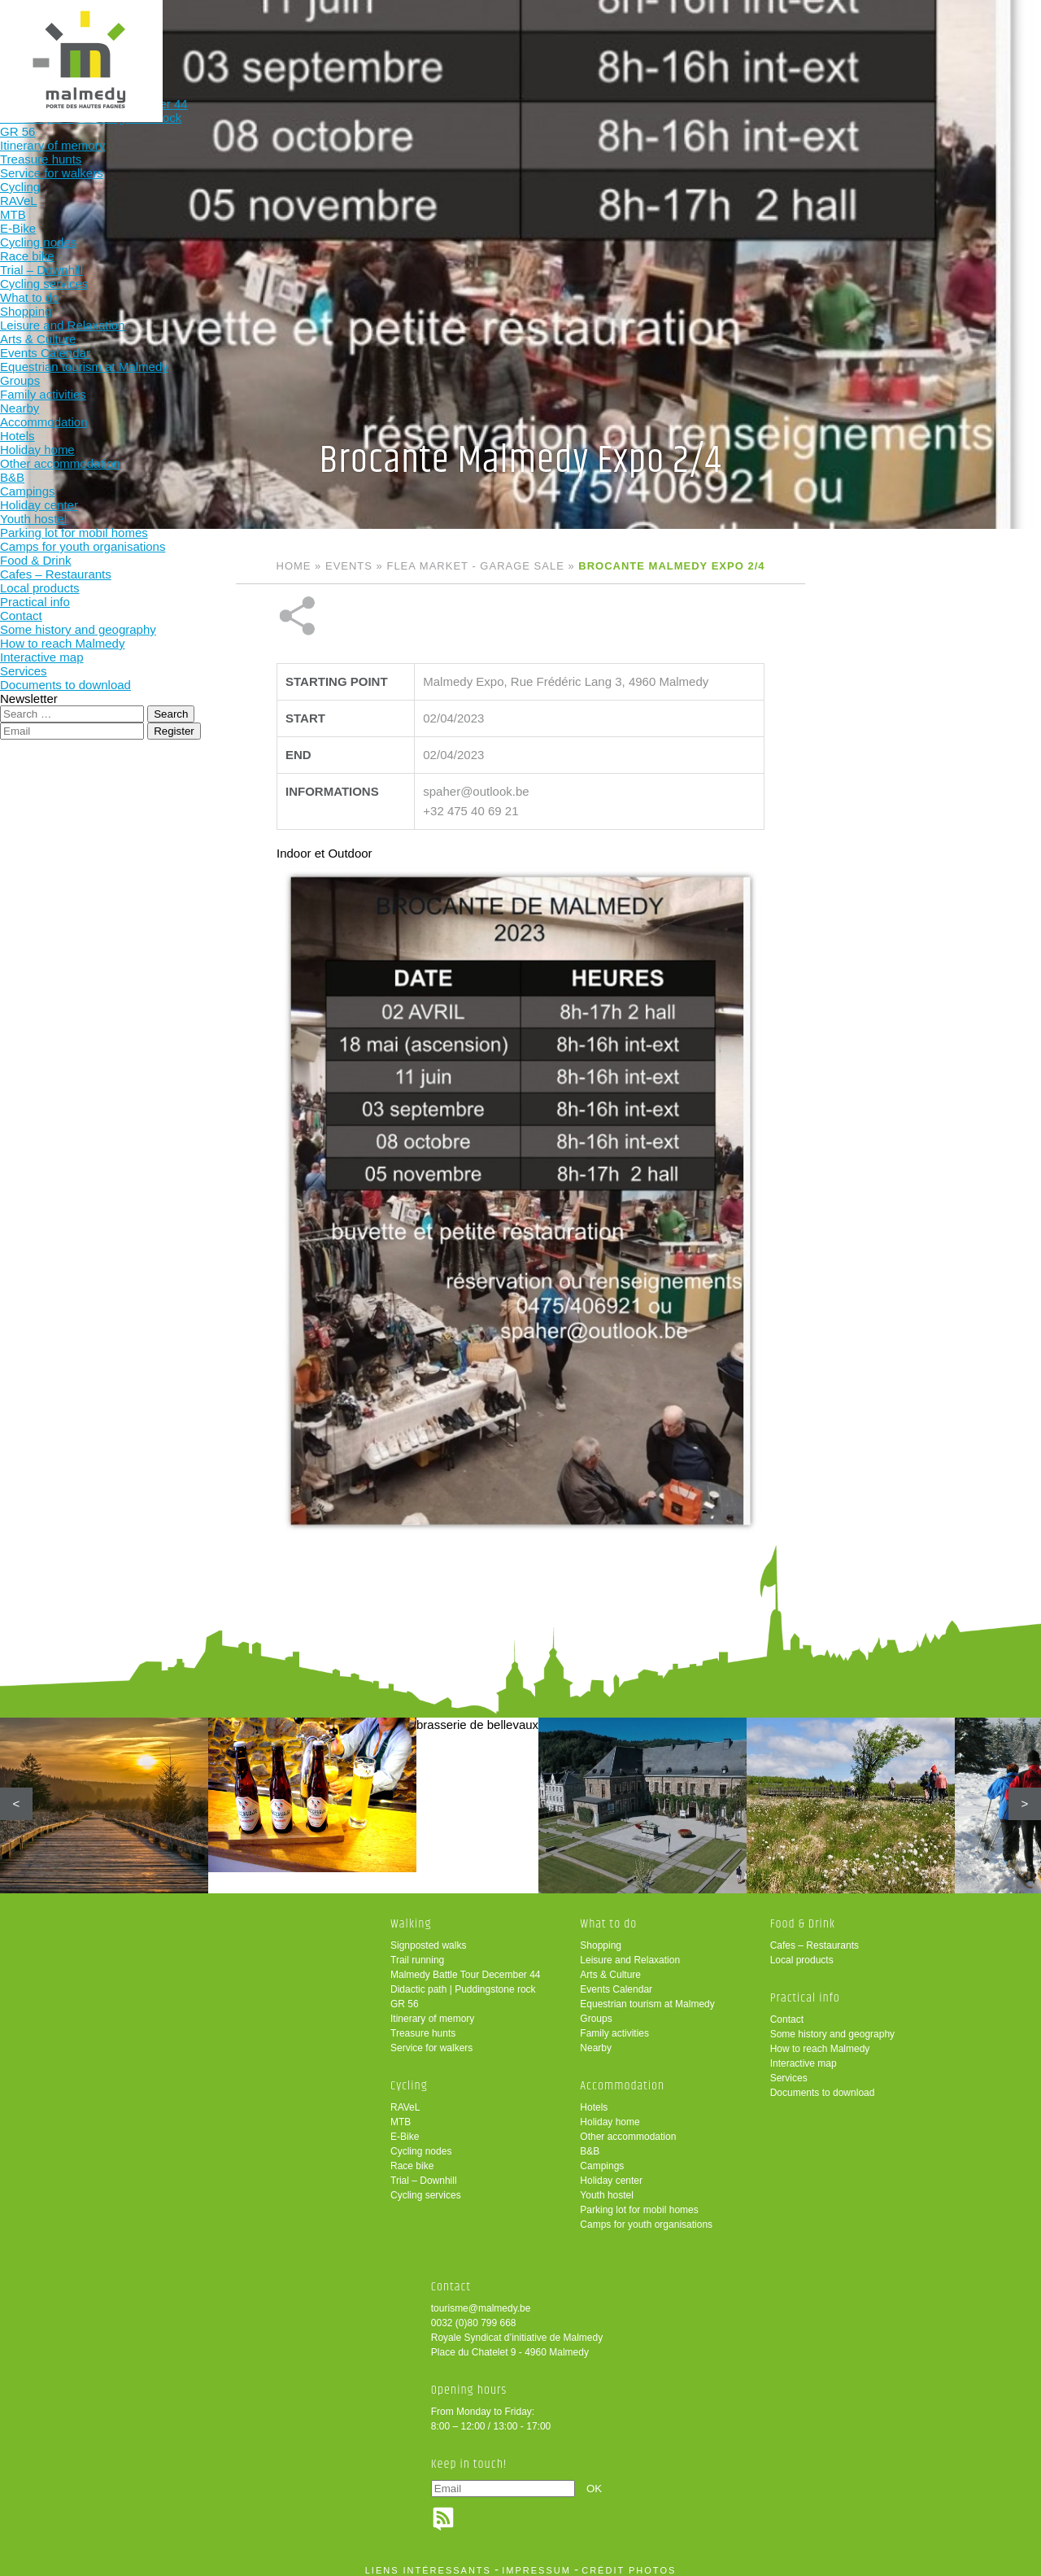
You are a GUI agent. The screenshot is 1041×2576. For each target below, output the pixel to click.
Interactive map (803, 2055)
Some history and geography (832, 2026)
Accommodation (530, 39)
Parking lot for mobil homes (639, 2201)
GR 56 (404, 1996)
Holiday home (609, 2114)
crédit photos (628, 2562)
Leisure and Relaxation (630, 1952)
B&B (589, 2143)
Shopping (600, 1937)
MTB (400, 2114)
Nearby (596, 2040)
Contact (787, 2011)
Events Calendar (616, 1981)
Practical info (743, 39)
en (978, 26)
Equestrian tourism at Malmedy (647, 1996)
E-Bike (404, 2128)
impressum (536, 2562)
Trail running (417, 1952)
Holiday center (611, 2172)
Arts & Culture (610, 1966)
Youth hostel (607, 2187)
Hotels (594, 2099)
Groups (596, 2010)
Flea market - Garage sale (475, 566)
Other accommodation (628, 2128)
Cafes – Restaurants (814, 1937)
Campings (602, 2157)
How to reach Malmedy (820, 2040)
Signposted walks (428, 1937)
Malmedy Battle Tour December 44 (465, 1966)
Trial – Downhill (423, 2172)
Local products (802, 1952)
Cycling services (425, 2187)
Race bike (411, 2157)
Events (348, 566)
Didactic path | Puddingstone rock (463, 1981)
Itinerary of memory (432, 2010)
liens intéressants (428, 2562)
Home (294, 566)
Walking (211, 39)
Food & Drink (637, 39)
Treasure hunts (422, 2025)
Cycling (318, 39)
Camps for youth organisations (646, 2216)
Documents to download (822, 2084)
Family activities (614, 2025)
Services (789, 2070)
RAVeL (405, 2099)
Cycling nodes (420, 2143)
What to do (424, 39)
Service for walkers (431, 2040)
